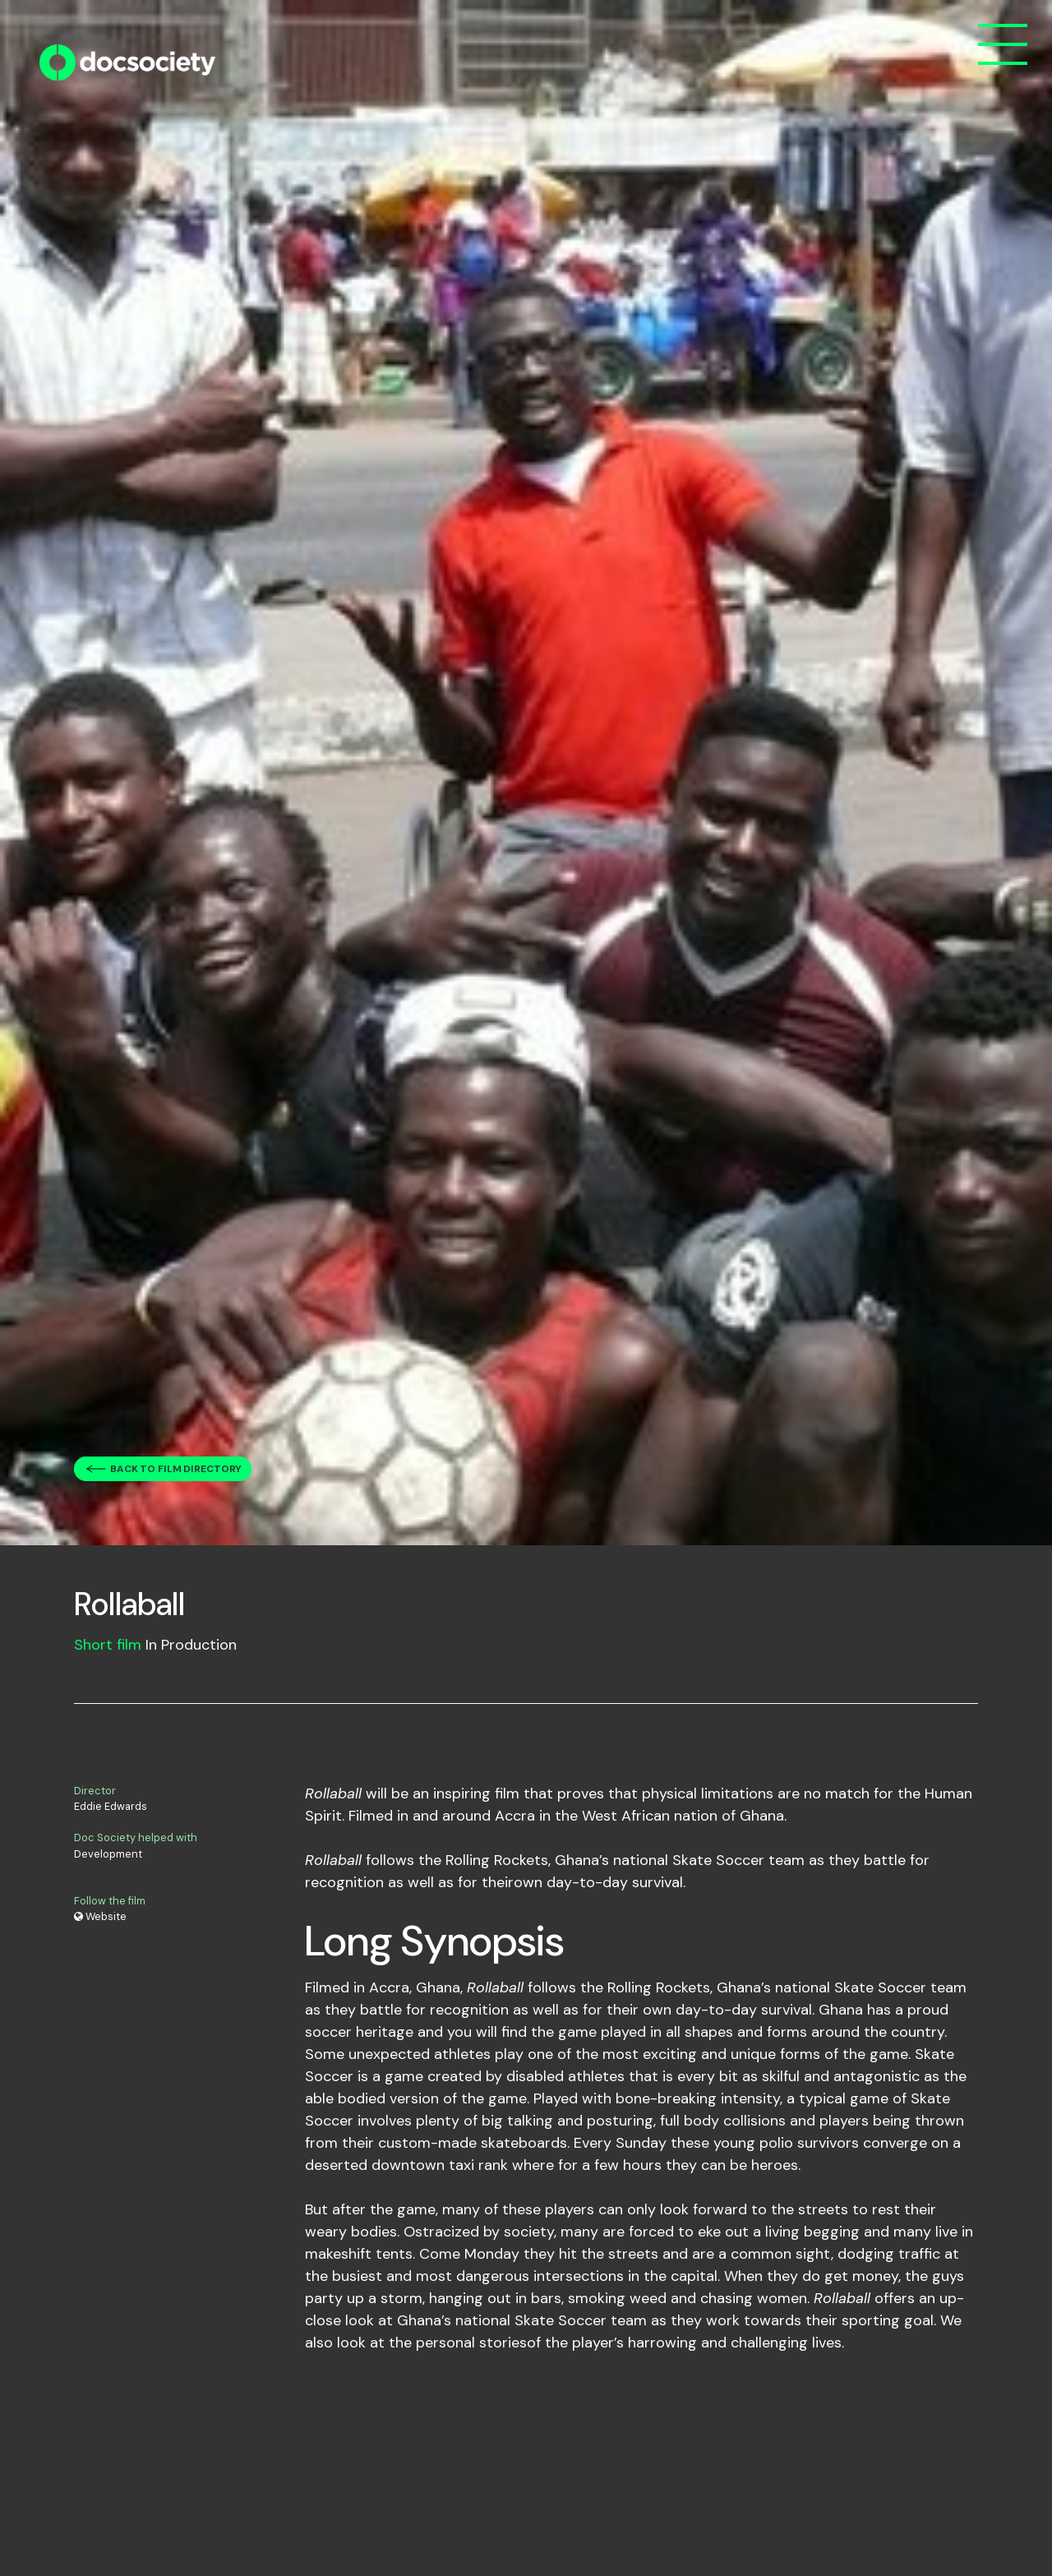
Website (100, 1916)
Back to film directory (176, 1468)
